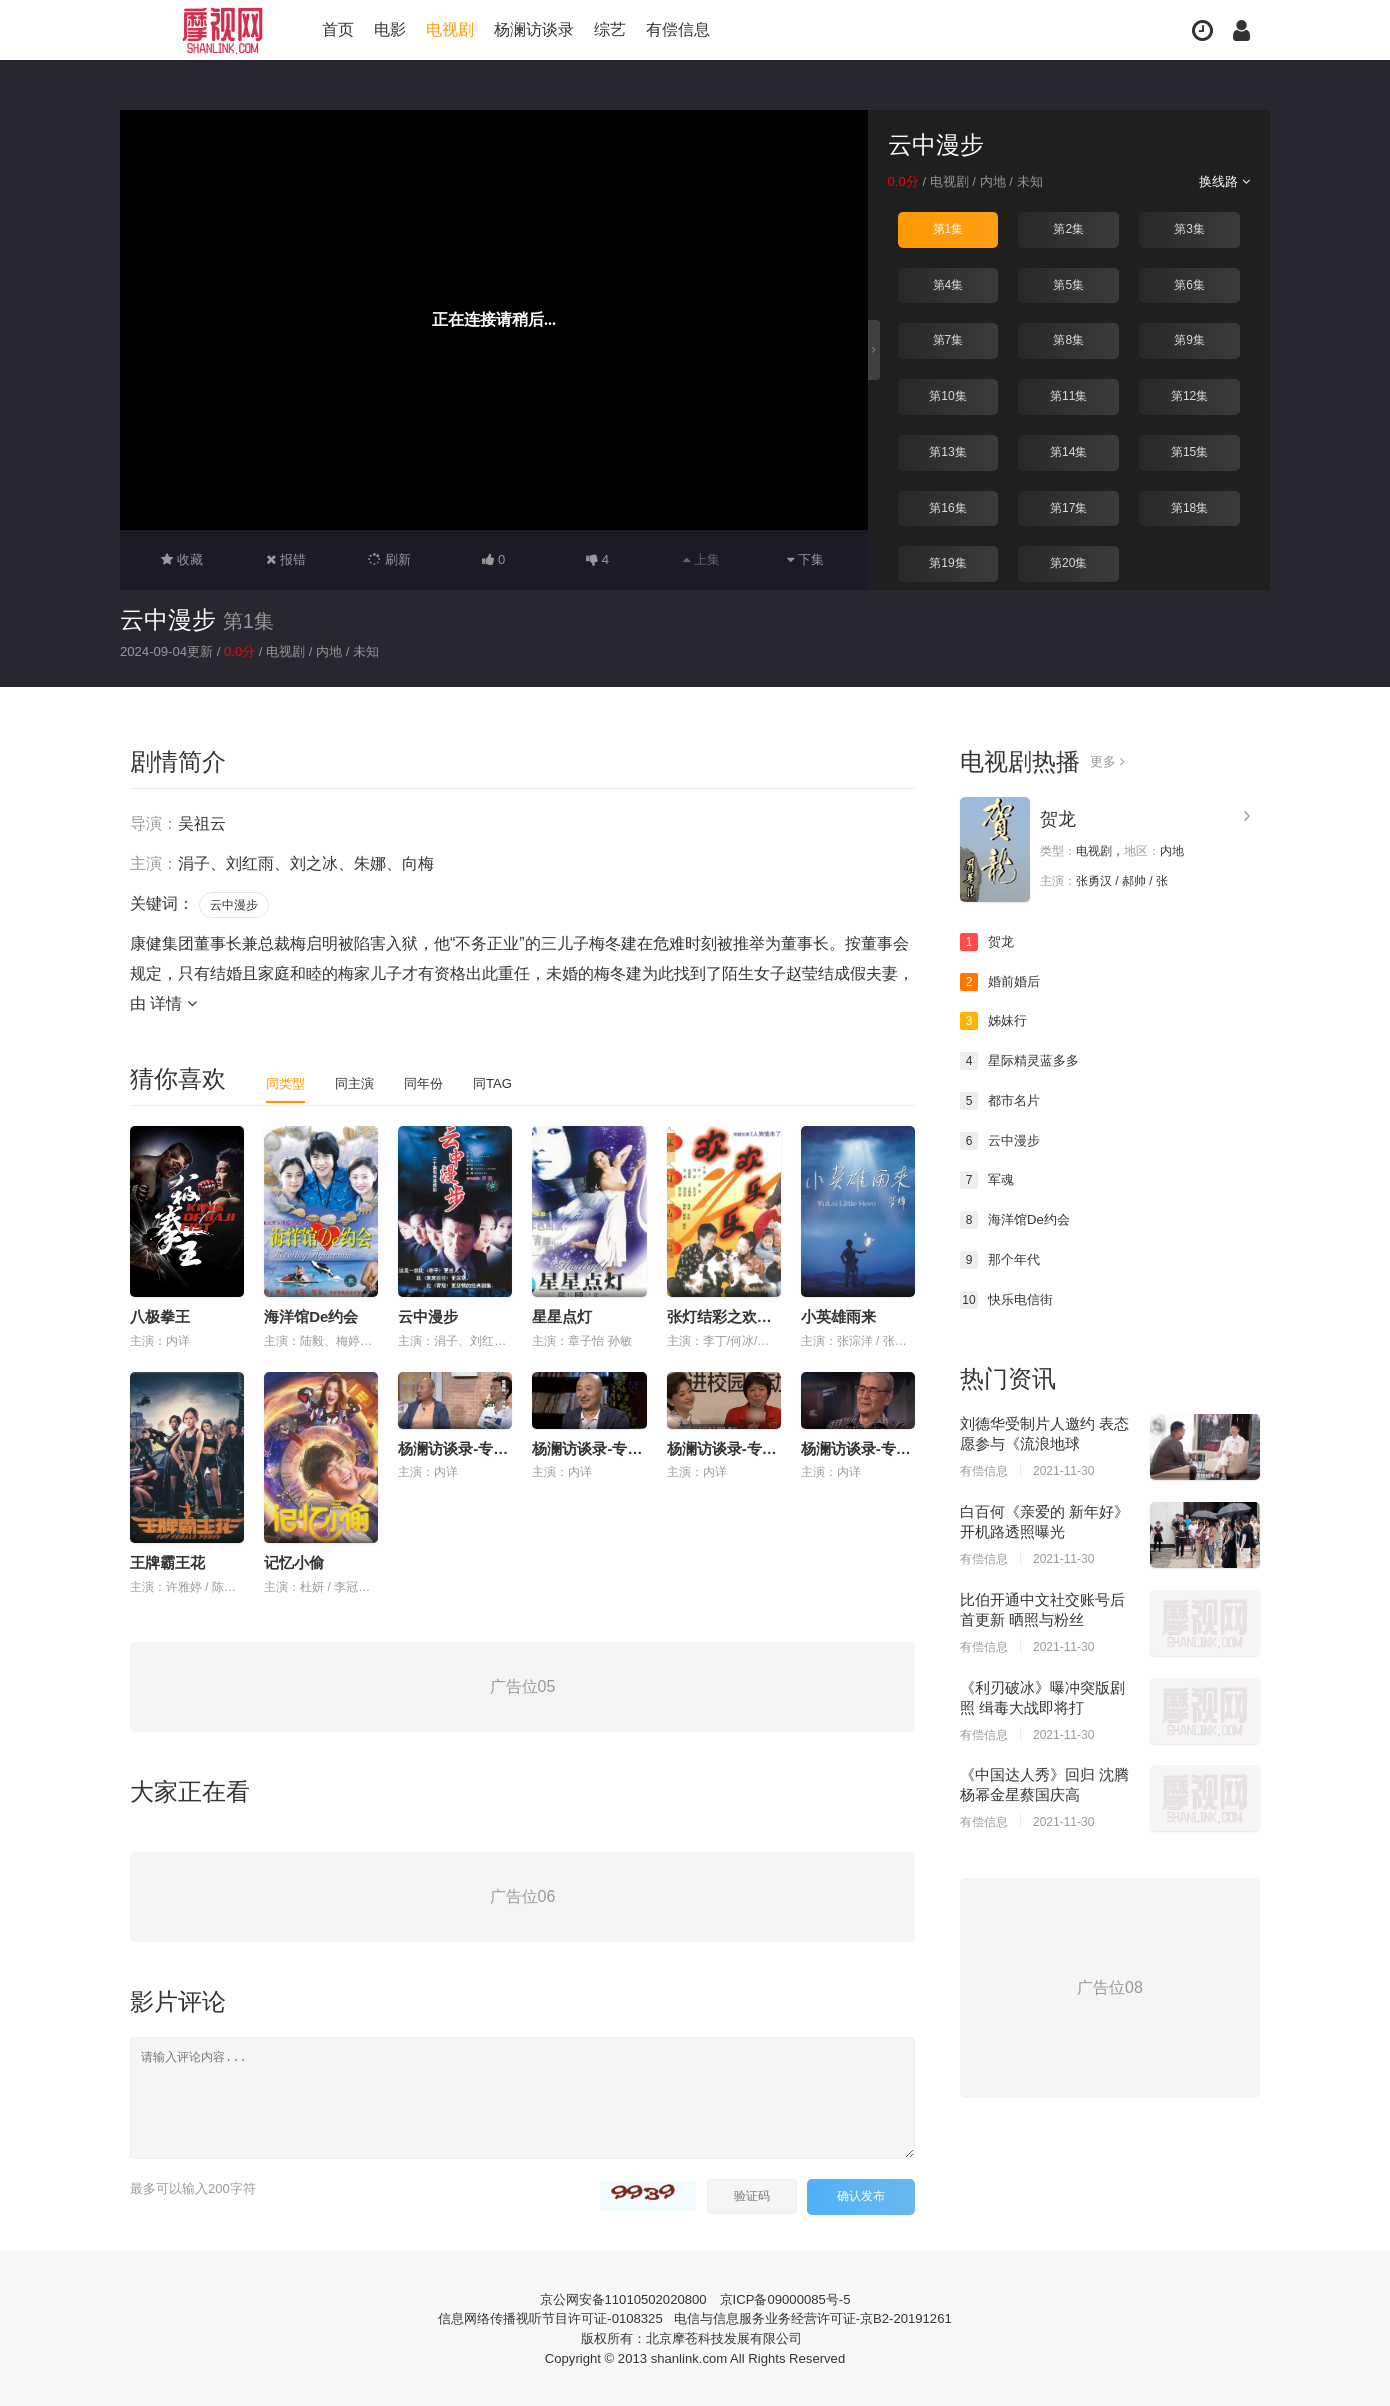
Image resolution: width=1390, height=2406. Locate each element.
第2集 (1068, 229)
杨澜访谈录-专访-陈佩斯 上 (621, 1447)
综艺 (610, 29)
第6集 (1189, 284)
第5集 (1068, 284)
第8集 (1068, 340)
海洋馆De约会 (311, 1315)
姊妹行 (995, 1020)
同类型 (287, 1082)
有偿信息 (678, 29)
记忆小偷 (294, 1561)
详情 (173, 1002)
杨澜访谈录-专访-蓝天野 (881, 1447)
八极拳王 (160, 1315)
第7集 (948, 340)
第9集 (1189, 340)
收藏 (182, 559)
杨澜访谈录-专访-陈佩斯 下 (487, 1447)
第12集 (1189, 395)
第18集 (1189, 507)
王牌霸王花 (167, 1561)
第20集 (1068, 562)
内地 (1000, 181)
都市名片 (1002, 1100)
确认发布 (861, 2194)
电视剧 (450, 29)
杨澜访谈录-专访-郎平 (739, 1447)
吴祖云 (202, 822)
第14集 (1068, 451)
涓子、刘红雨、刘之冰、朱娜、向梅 (306, 862)
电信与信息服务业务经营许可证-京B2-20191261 (821, 2316)
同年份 (431, 1082)
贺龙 (1058, 818)
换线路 (1222, 181)
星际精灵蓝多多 (1023, 1060)
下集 (806, 559)
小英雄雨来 (838, 1315)
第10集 (947, 395)
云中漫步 (168, 619)
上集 (702, 559)
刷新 (390, 559)
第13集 (947, 451)
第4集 (948, 284)
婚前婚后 (1002, 981)
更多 (1108, 761)
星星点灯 (562, 1315)
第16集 (947, 507)
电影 (390, 29)
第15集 (1189, 451)
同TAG (503, 1082)
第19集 (947, 562)
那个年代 (1002, 1258)
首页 (338, 29)
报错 (285, 559)
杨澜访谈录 (534, 29)
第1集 (948, 229)
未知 (1040, 181)
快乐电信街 (1009, 1298)
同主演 (359, 1082)
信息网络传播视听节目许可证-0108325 (539, 2316)
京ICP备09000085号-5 (791, 2297)
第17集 (1068, 507)
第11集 (1068, 395)
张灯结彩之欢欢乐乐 (734, 1315)
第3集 (1189, 229)
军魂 (988, 1179)
